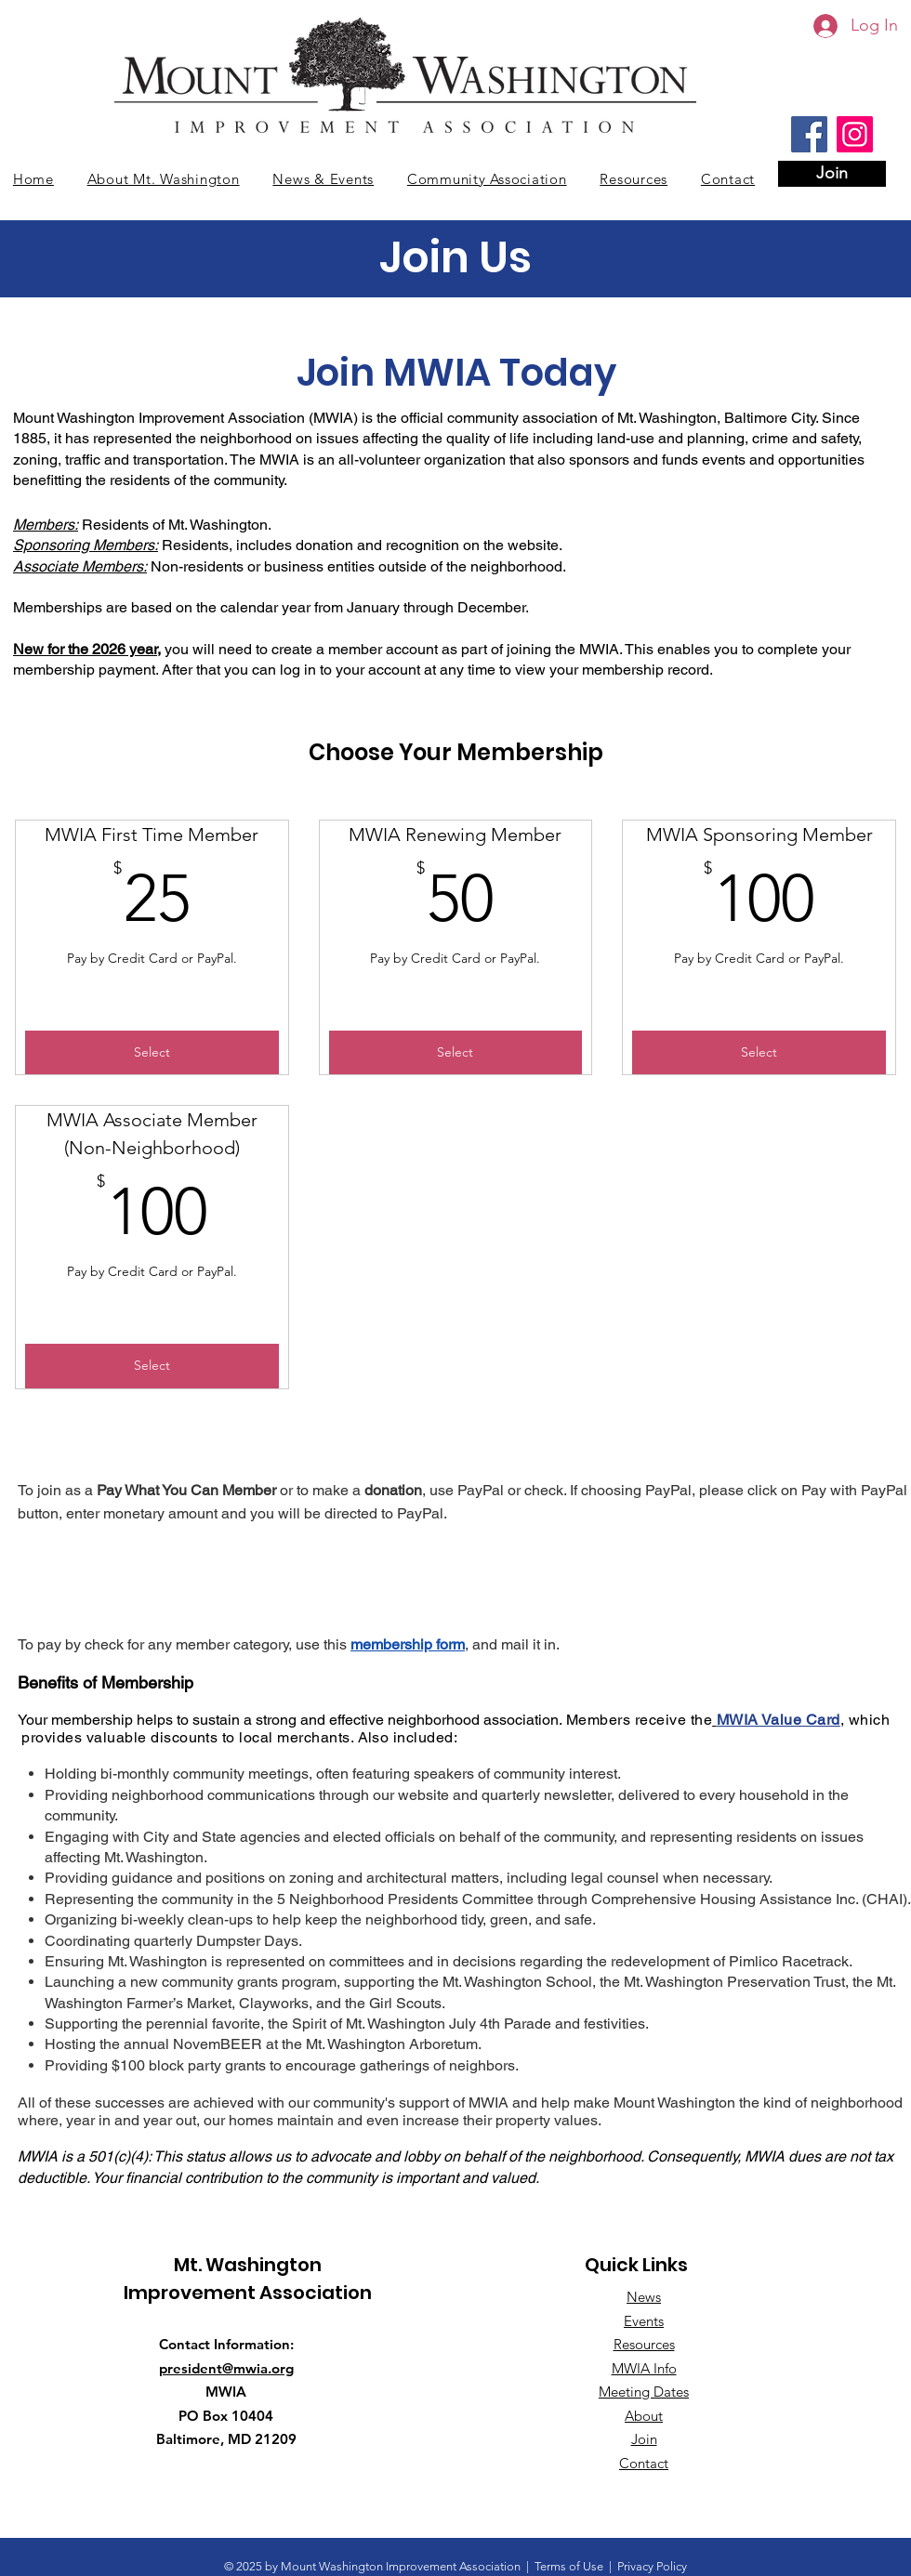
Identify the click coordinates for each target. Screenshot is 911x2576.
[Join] (832, 174)
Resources (644, 2344)
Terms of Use (569, 2566)
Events (644, 2321)
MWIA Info (644, 2368)
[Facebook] (809, 134)
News (644, 2297)
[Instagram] (855, 134)
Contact (643, 2463)
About (644, 2416)
